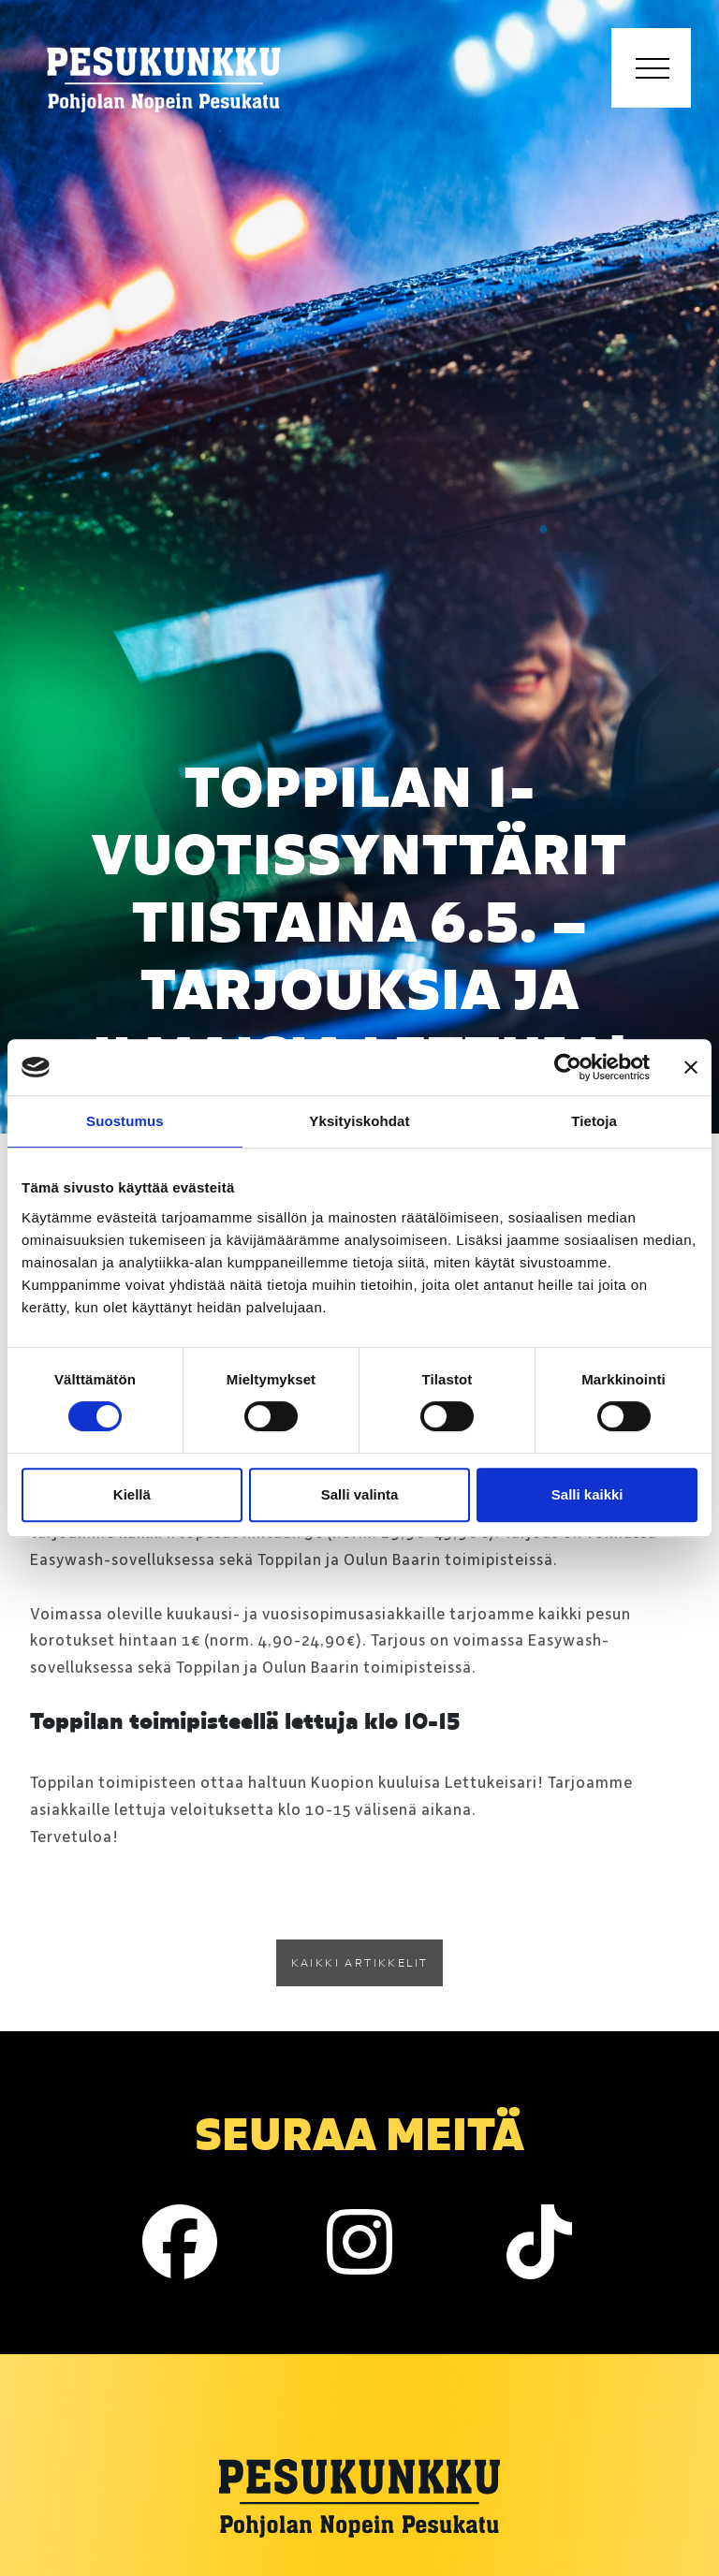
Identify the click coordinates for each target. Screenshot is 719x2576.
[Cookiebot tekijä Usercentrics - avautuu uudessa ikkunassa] (568, 1067)
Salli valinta (360, 1494)
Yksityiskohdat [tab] (359, 1121)
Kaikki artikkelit (360, 1962)
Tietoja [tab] (594, 1121)
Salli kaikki (587, 1494)
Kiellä (132, 1494)
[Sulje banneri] (690, 1067)
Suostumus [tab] (125, 1121)
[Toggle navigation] (651, 68)
